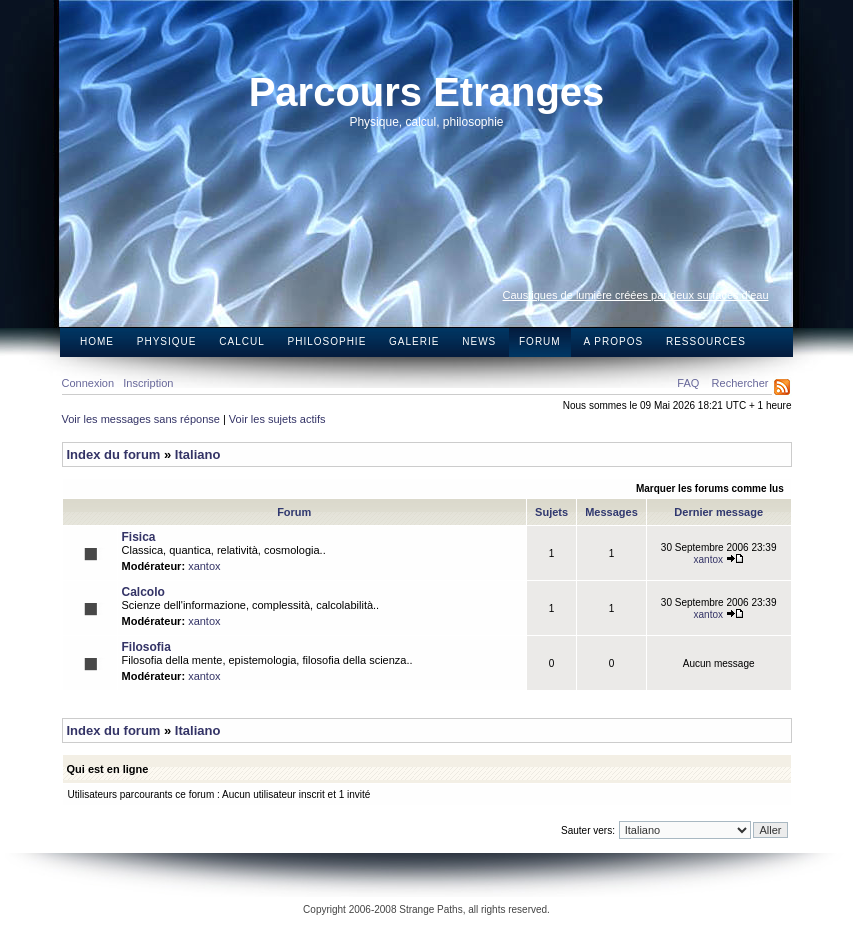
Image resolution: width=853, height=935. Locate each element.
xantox (204, 566)
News (479, 341)
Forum (540, 341)
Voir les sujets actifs (277, 419)
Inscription (148, 383)
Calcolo (143, 592)
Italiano (198, 454)
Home (97, 341)
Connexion (88, 383)
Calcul (241, 341)
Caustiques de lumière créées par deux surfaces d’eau (636, 295)
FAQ (688, 383)
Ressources (706, 341)
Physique (167, 341)
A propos (613, 341)
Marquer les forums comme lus (710, 488)
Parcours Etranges (427, 92)
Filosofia (146, 647)
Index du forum (114, 454)
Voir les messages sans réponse (141, 419)
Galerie (414, 341)
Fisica (139, 537)
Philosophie (327, 341)
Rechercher (740, 383)
